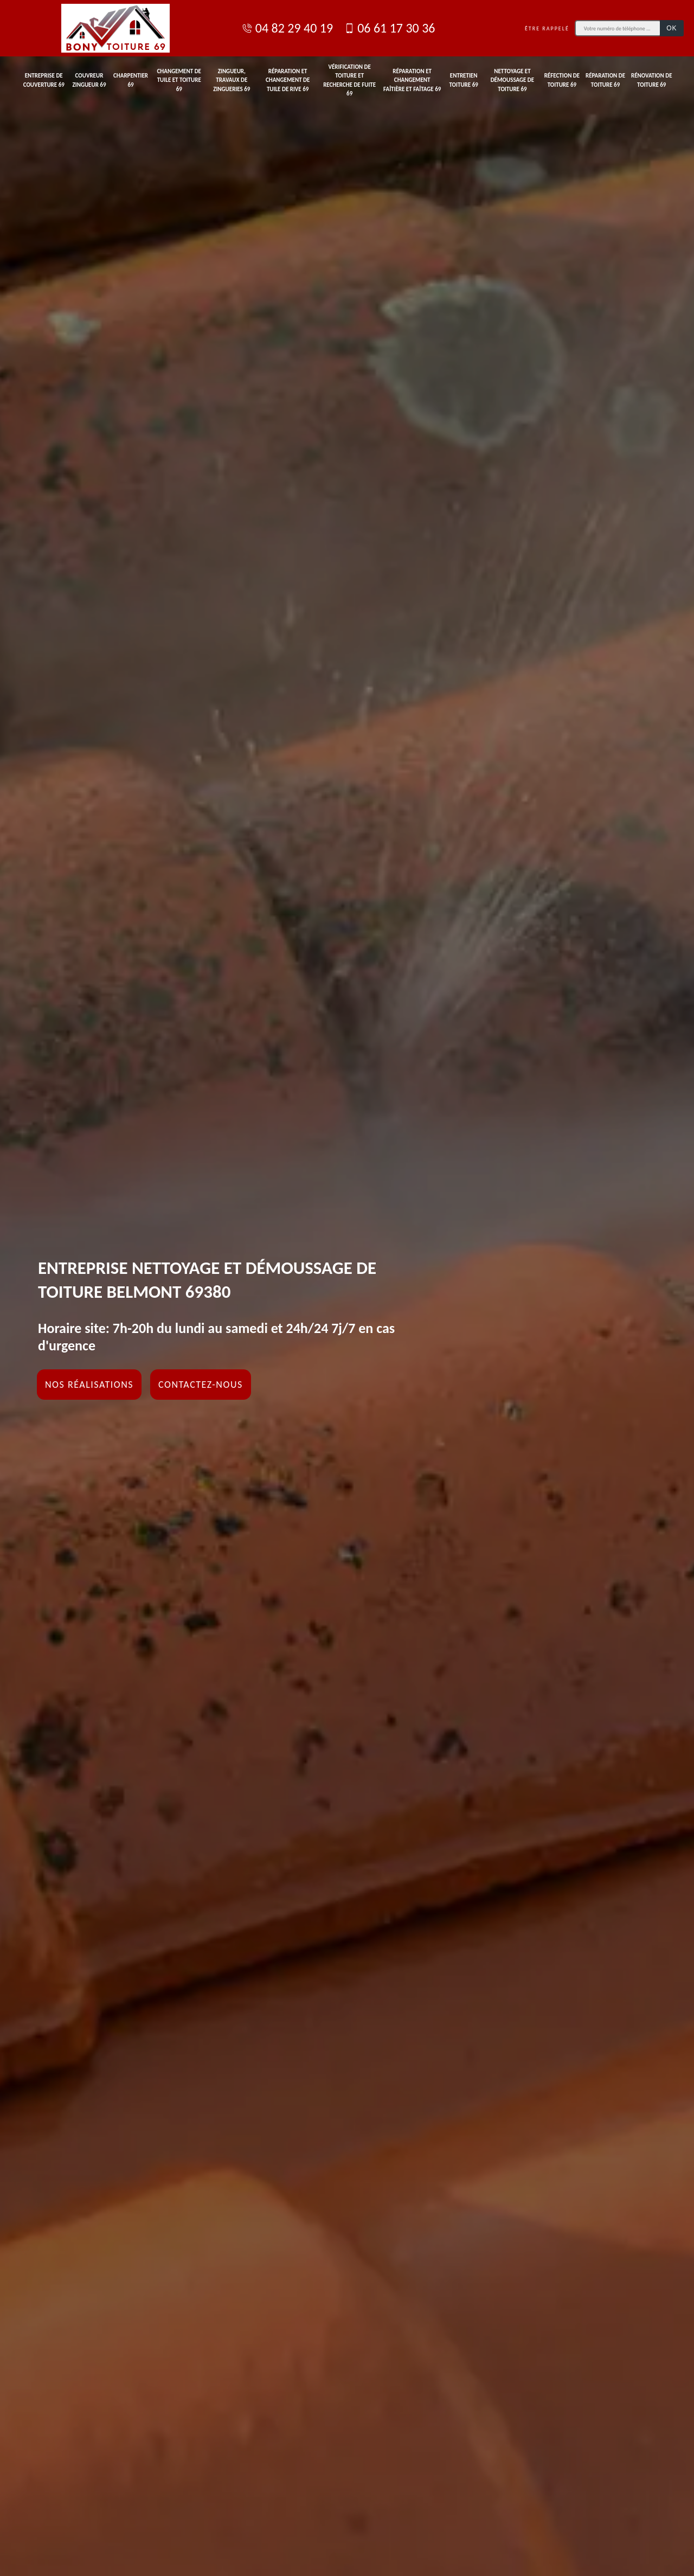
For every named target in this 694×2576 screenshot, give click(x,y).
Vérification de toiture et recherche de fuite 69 (349, 80)
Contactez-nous (200, 1384)
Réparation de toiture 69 (605, 80)
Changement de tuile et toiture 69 (179, 80)
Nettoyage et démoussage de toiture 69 (513, 80)
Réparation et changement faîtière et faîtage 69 (412, 80)
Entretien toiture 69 (463, 80)
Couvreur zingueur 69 (89, 80)
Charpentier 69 (130, 80)
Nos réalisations (89, 1384)
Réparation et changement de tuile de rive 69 (288, 80)
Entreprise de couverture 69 (44, 80)
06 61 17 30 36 (389, 28)
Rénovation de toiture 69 (651, 80)
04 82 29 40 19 (287, 28)
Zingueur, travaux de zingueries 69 (231, 80)
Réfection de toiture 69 (562, 80)
